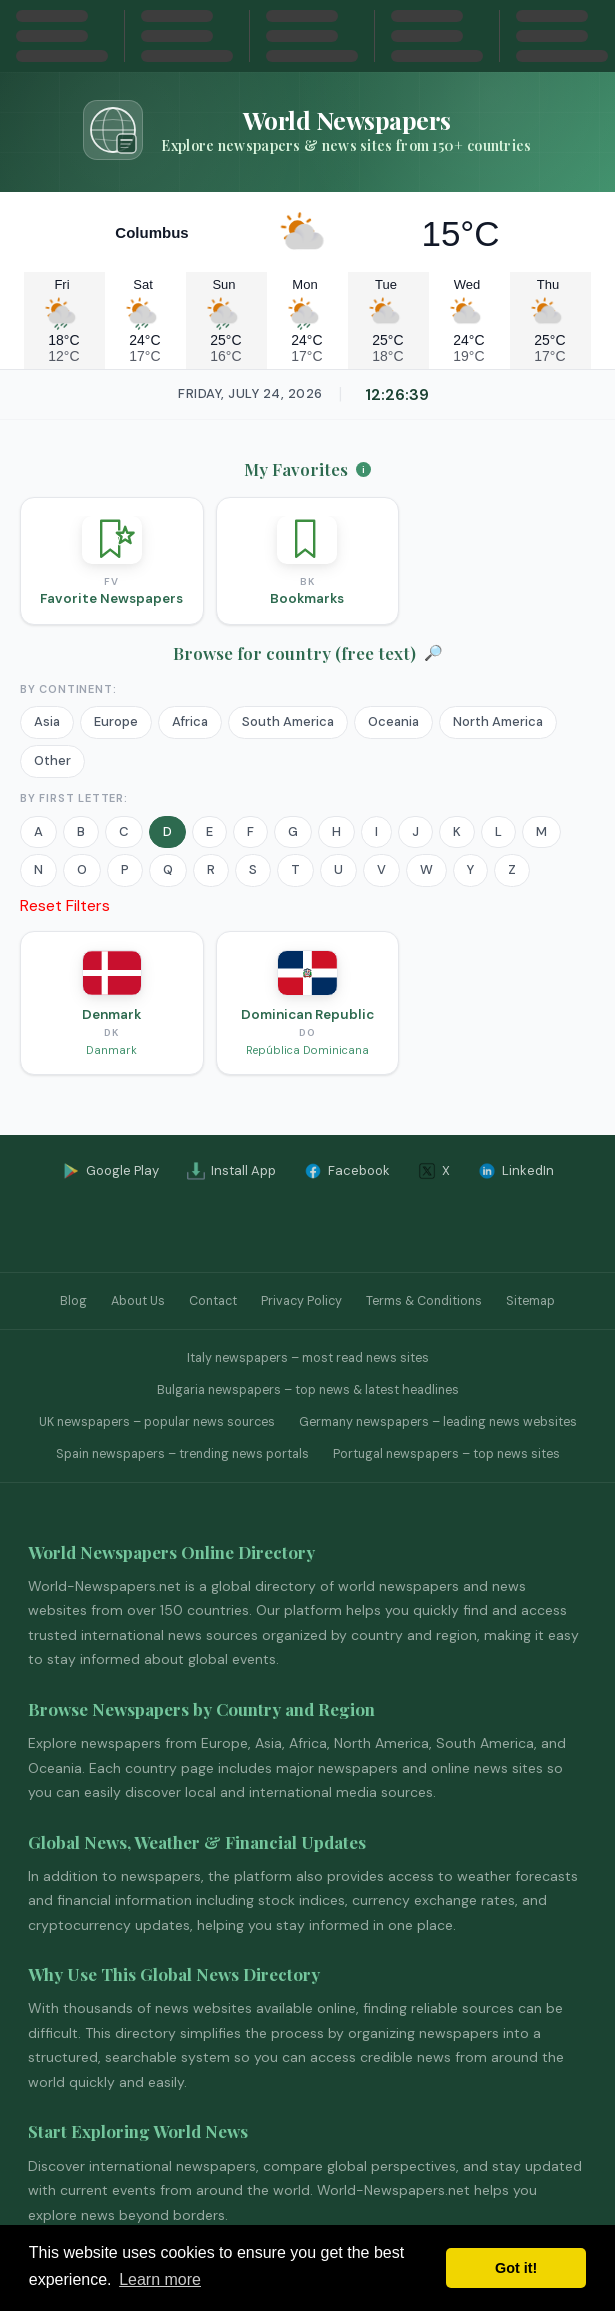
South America (288, 721)
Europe (116, 721)
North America (498, 721)
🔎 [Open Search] (433, 653)
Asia (47, 721)
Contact (213, 1301)
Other (52, 760)
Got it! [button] (516, 2268)
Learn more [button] (160, 2279)
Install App (231, 1171)
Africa (190, 721)
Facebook (347, 1171)
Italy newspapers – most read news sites (308, 1358)
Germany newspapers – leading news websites (438, 1422)
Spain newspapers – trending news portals (182, 1454)
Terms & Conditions (424, 1301)
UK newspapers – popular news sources (157, 1422)
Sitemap (530, 1301)
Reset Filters (65, 905)
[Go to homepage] (307, 130)
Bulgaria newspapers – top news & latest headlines (308, 1390)
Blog (73, 1301)
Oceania (393, 721)
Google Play (110, 1171)
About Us (138, 1301)
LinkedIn (516, 1171)
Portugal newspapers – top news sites (446, 1454)
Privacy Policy (301, 1301)
